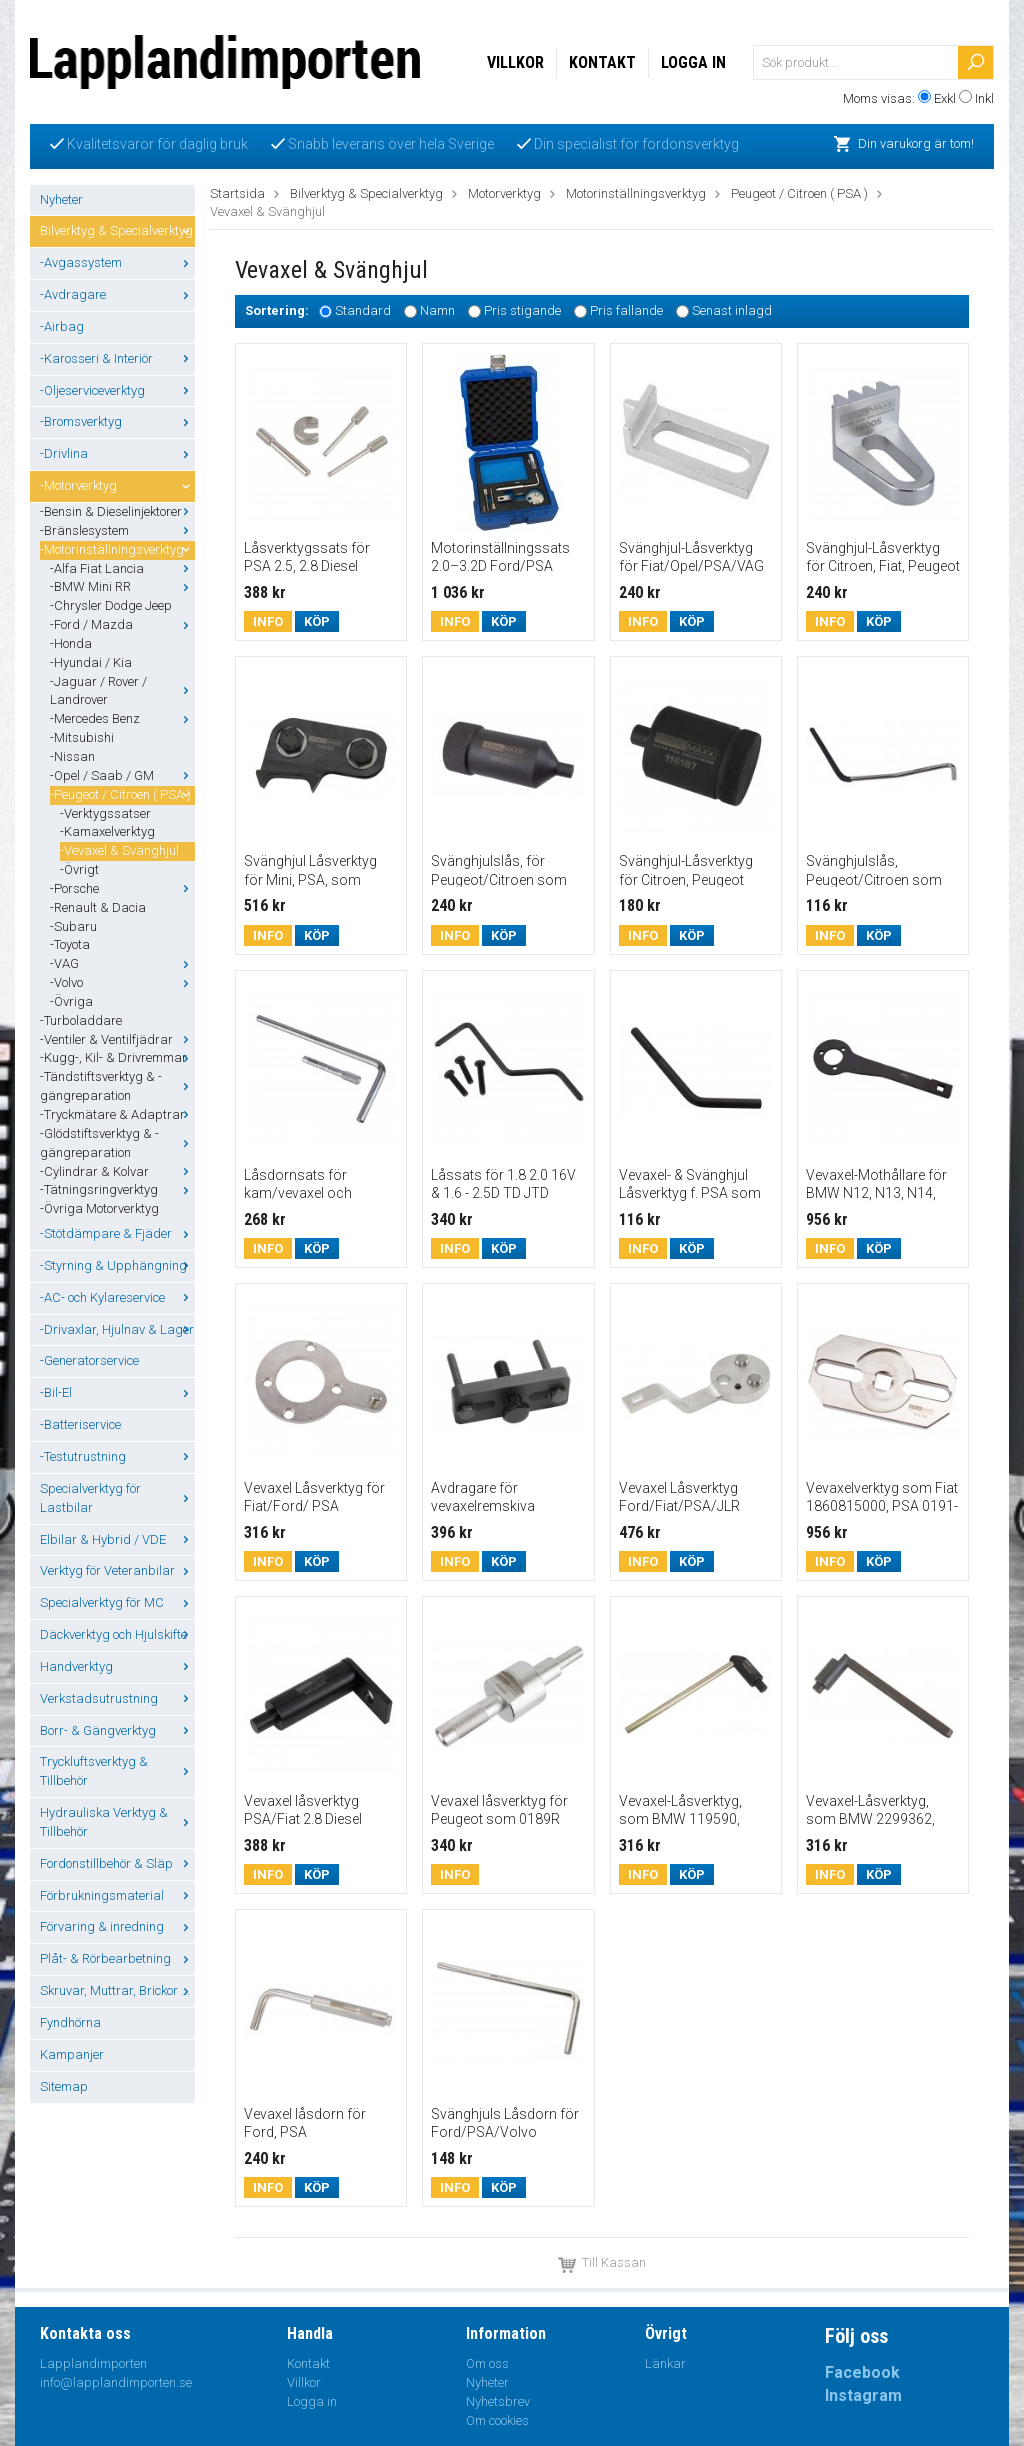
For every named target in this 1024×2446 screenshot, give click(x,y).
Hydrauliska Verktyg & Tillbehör (117, 1822)
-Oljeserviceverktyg (117, 390)
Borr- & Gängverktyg (117, 1730)
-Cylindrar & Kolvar (117, 1171)
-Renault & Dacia (98, 907)
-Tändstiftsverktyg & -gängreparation (117, 1086)
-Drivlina (117, 453)
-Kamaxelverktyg (107, 831)
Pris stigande (522, 310)
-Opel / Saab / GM (122, 775)
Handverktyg (117, 1666)
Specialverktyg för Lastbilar (117, 1498)
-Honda (71, 643)
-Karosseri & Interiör (117, 358)
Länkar (665, 2363)
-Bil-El (117, 1392)
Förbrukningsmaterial (117, 1895)
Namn (437, 310)
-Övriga (71, 1001)
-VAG (122, 963)
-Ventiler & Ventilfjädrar (117, 1039)
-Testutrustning (117, 1456)
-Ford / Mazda (122, 624)
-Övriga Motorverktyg (99, 1208)
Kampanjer (72, 2054)
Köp (317, 621)
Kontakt (602, 62)
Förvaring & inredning (117, 1926)
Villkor (515, 62)
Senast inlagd (732, 310)
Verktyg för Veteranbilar (117, 1570)
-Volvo (122, 982)
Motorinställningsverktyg (636, 193)
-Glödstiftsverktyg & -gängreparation (117, 1143)
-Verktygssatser (105, 813)
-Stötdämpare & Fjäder (117, 1233)
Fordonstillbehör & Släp (117, 1863)
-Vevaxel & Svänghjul (119, 850)
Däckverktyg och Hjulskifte (117, 1634)
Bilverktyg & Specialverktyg (117, 230)
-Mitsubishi (82, 737)
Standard (363, 310)
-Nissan (72, 756)
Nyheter (61, 199)
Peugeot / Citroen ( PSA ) (799, 193)
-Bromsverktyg (117, 421)
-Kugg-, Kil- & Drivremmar (117, 1057)
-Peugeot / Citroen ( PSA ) (122, 794)
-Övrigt (79, 869)
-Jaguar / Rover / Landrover (122, 691)
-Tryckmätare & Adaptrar (117, 1114)
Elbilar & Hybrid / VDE (117, 1539)
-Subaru (73, 926)
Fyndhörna (70, 2022)
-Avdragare (117, 294)
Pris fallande (626, 310)
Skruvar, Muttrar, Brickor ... (117, 1990)
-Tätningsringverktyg (117, 1189)
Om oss (487, 2363)
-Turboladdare (81, 1020)
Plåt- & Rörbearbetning (117, 1958)
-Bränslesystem (117, 530)
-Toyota (70, 944)
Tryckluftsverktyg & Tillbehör (117, 1771)
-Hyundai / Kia (91, 662)
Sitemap (64, 2086)
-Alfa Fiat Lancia (122, 568)
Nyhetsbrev (498, 2401)
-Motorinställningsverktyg (117, 549)
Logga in (693, 62)
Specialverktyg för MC (117, 1602)
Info (268, 621)
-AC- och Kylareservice (117, 1297)
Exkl (945, 98)
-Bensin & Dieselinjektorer (117, 511)
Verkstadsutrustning (117, 1698)
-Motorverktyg (117, 485)
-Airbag (62, 326)
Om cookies (497, 2420)
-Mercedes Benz (122, 718)
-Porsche (122, 888)
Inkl (984, 98)
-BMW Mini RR (122, 586)
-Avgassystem (117, 262)
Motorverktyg (504, 193)
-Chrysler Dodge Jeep (111, 605)
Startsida (237, 193)
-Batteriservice (80, 1424)
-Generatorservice (89, 1360)
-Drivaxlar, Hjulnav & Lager (117, 1329)
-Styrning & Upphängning (117, 1265)
